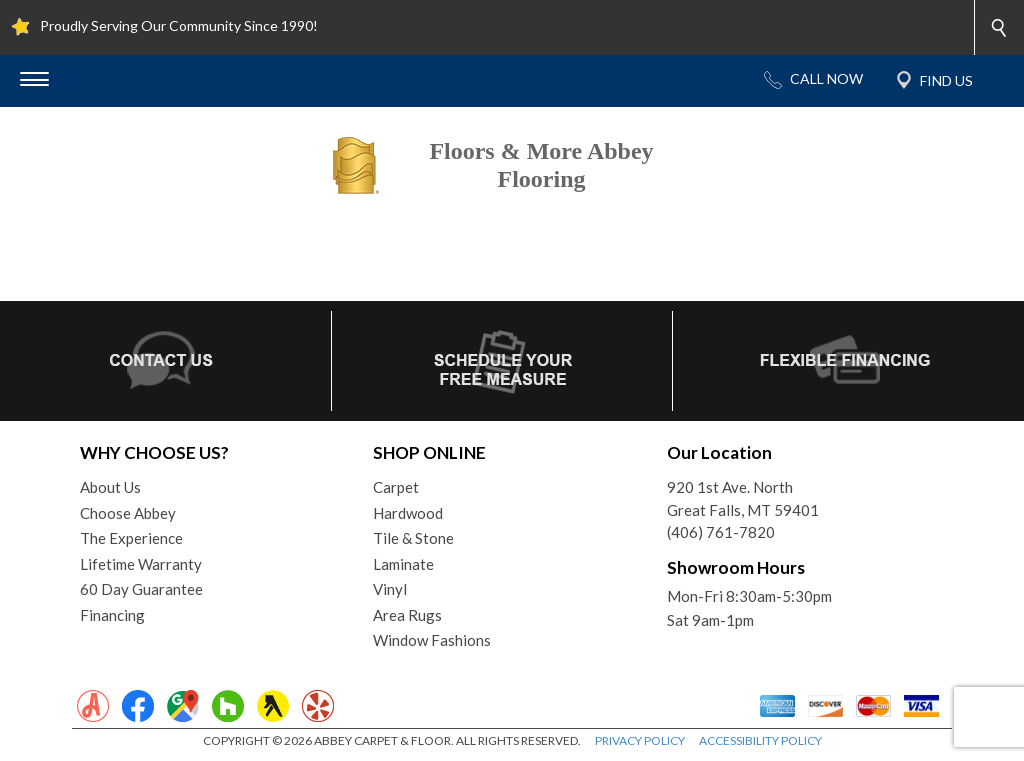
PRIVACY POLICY (640, 740)
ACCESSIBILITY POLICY (760, 740)
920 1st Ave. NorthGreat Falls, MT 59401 (743, 498)
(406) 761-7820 (721, 532)
